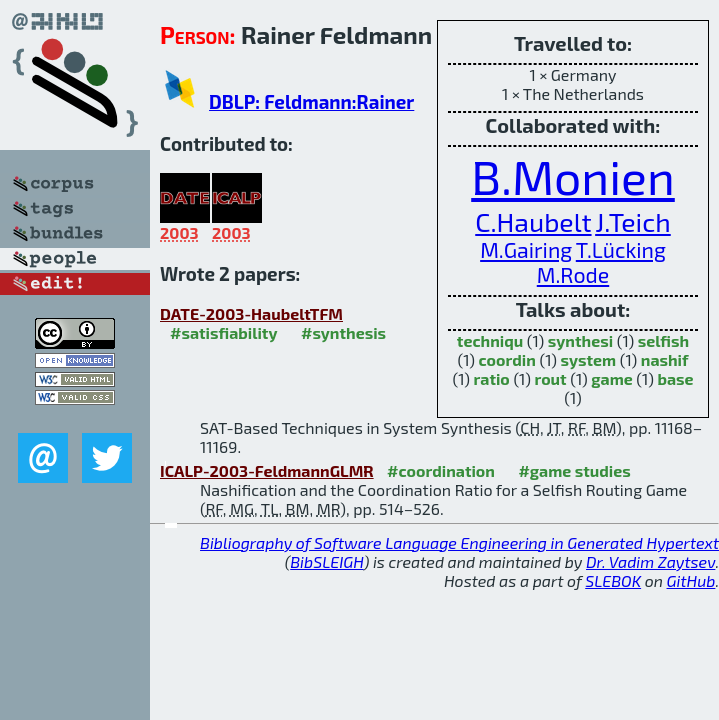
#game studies (574, 470)
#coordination (441, 470)
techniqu (490, 340)
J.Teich (633, 221)
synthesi (580, 340)
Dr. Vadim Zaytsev (650, 561)
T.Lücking (621, 249)
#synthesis (343, 332)
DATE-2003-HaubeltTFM (251, 313)
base (675, 378)
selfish (663, 340)
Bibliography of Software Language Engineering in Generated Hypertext (459, 542)
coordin (507, 359)
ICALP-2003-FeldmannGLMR (267, 470)
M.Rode (573, 274)
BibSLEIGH (326, 561)
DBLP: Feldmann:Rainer (311, 101)
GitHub (691, 580)
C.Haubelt (533, 221)
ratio (491, 378)
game (611, 378)
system (589, 359)
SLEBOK (613, 580)
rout (550, 378)
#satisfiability (224, 332)
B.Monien (573, 176)
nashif (665, 359)
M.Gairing (526, 249)
